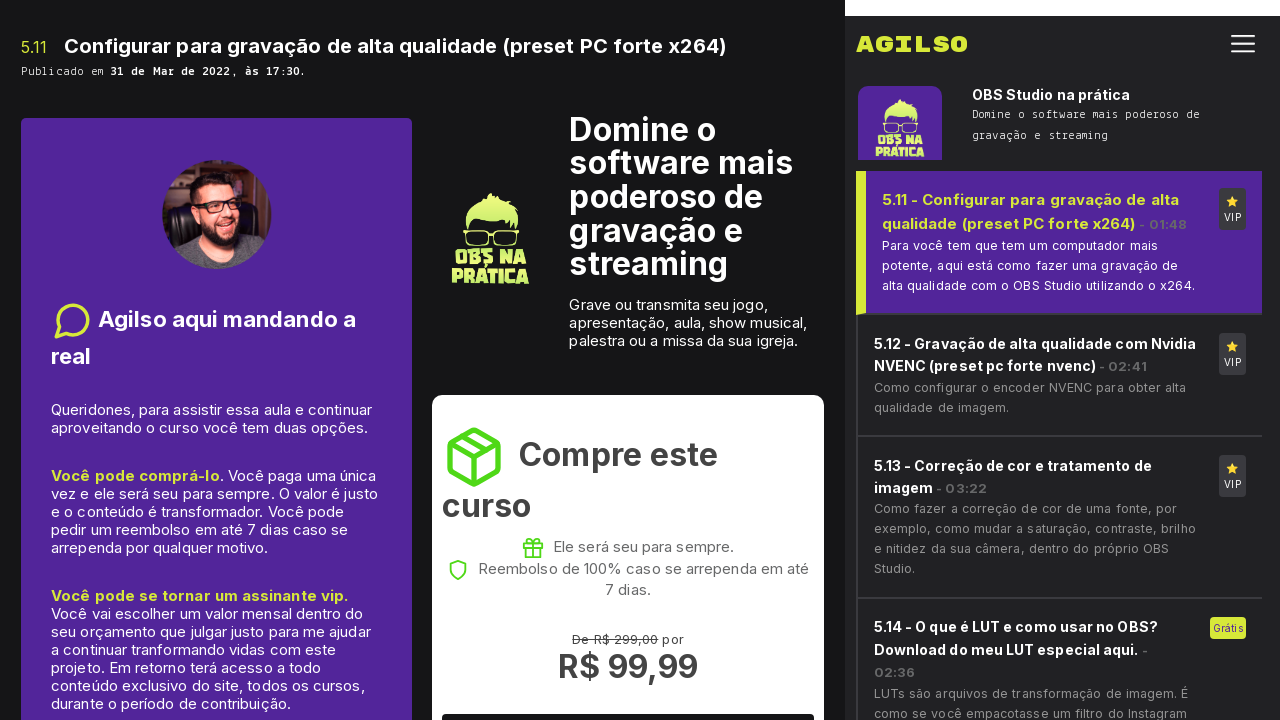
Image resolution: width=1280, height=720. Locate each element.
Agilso (912, 29)
